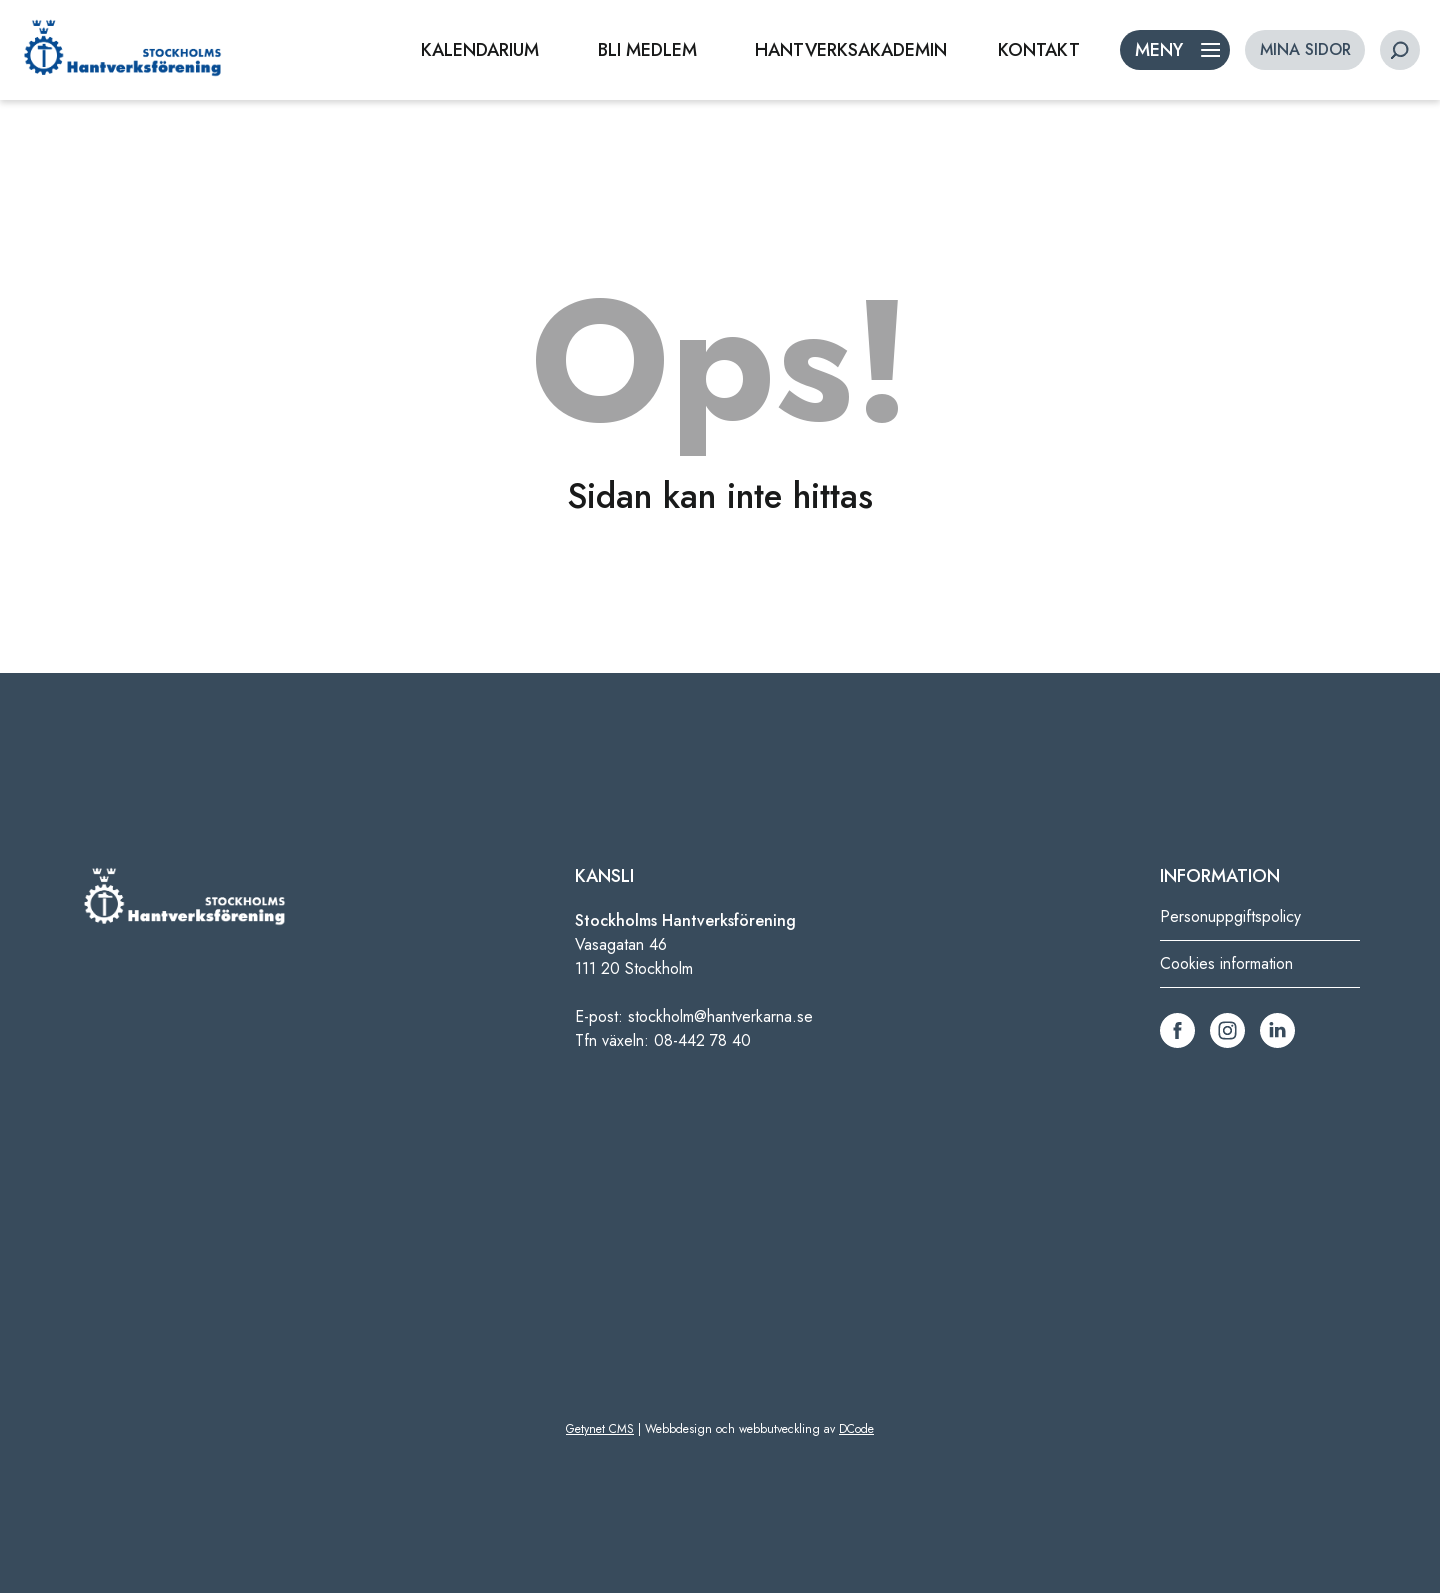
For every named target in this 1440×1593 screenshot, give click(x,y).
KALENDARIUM (480, 50)
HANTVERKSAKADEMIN (851, 50)
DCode (856, 1429)
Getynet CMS (600, 1429)
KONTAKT (1039, 50)
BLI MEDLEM (647, 50)
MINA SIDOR (1305, 49)
